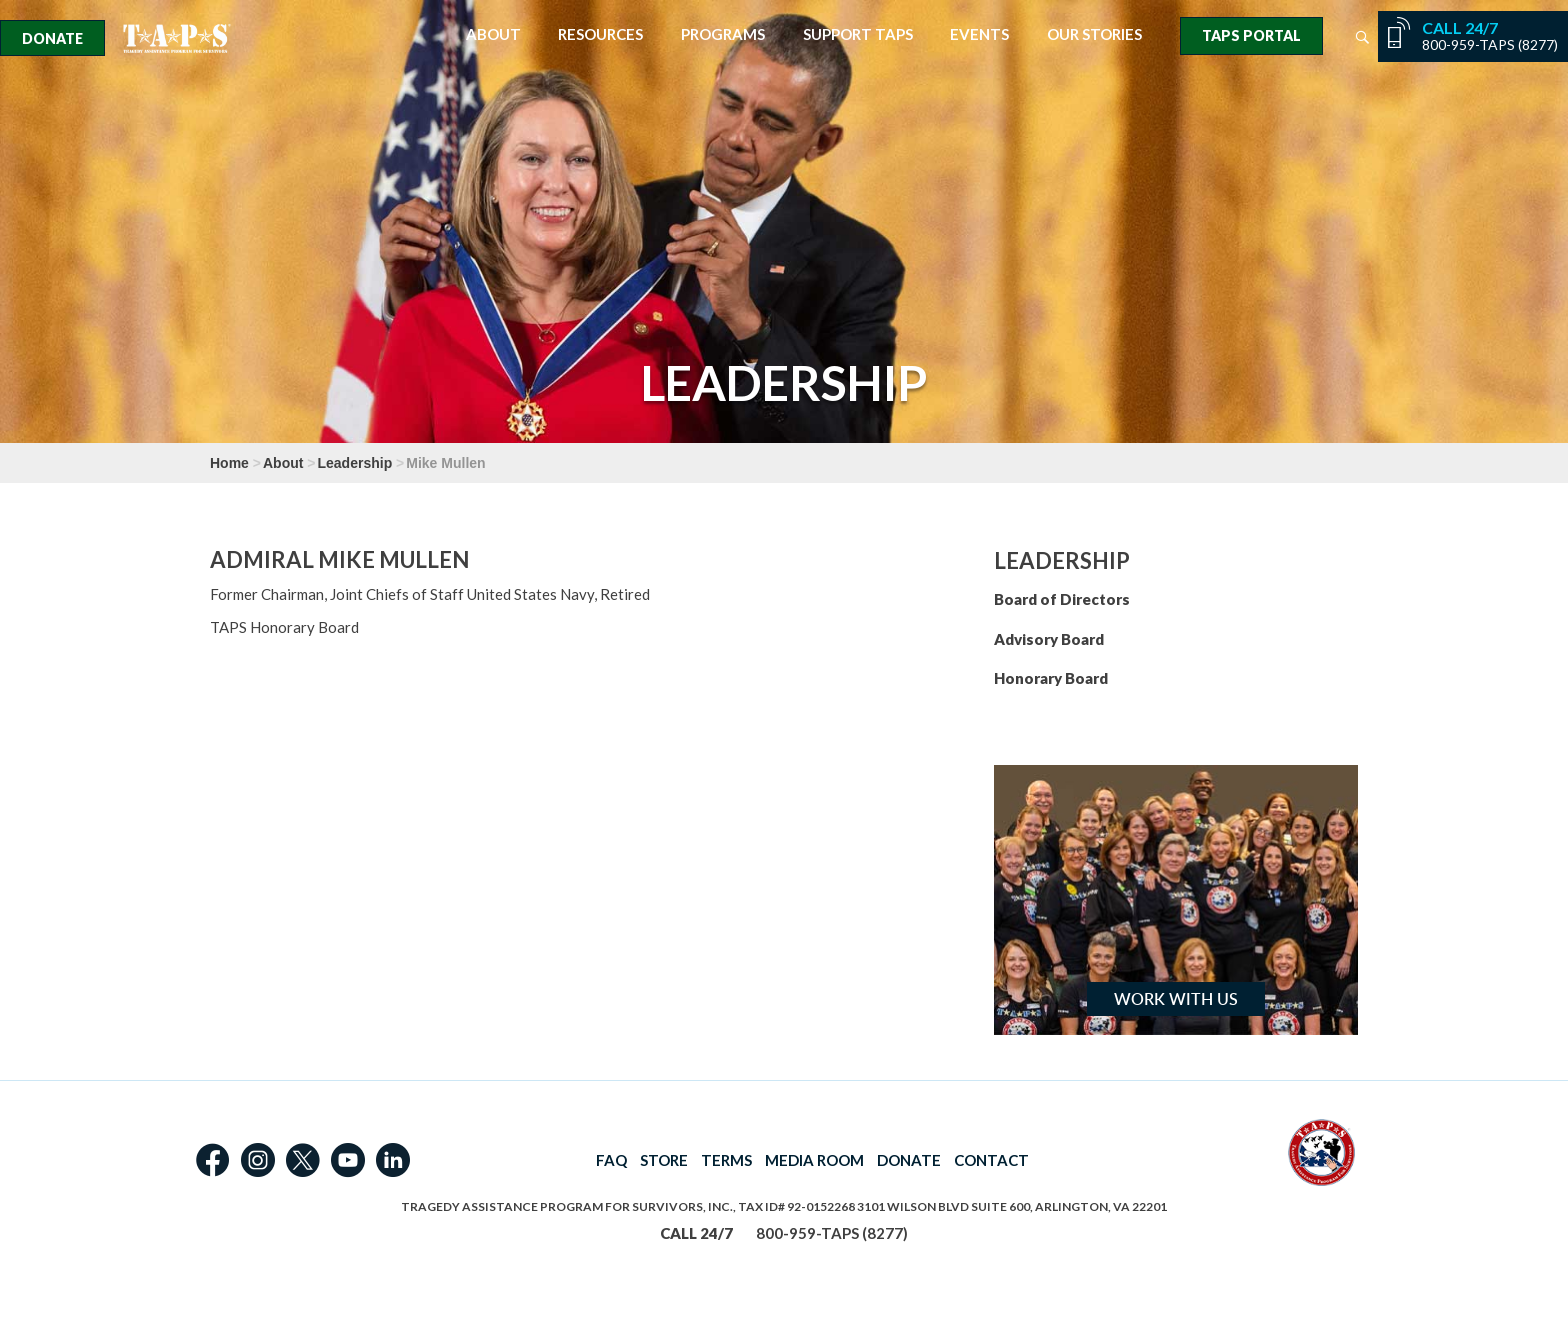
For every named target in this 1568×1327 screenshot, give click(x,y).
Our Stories (1094, 34)
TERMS (726, 1160)
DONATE (909, 1160)
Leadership (355, 463)
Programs (723, 34)
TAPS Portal (1251, 35)
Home (229, 463)
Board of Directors (1062, 599)
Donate (52, 38)
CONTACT (991, 1160)
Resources (600, 34)
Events (979, 34)
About (493, 34)
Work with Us (1176, 999)
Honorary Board (1051, 678)
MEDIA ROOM (814, 1160)
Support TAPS (858, 34)
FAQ (611, 1160)
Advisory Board (1049, 639)
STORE (664, 1160)
